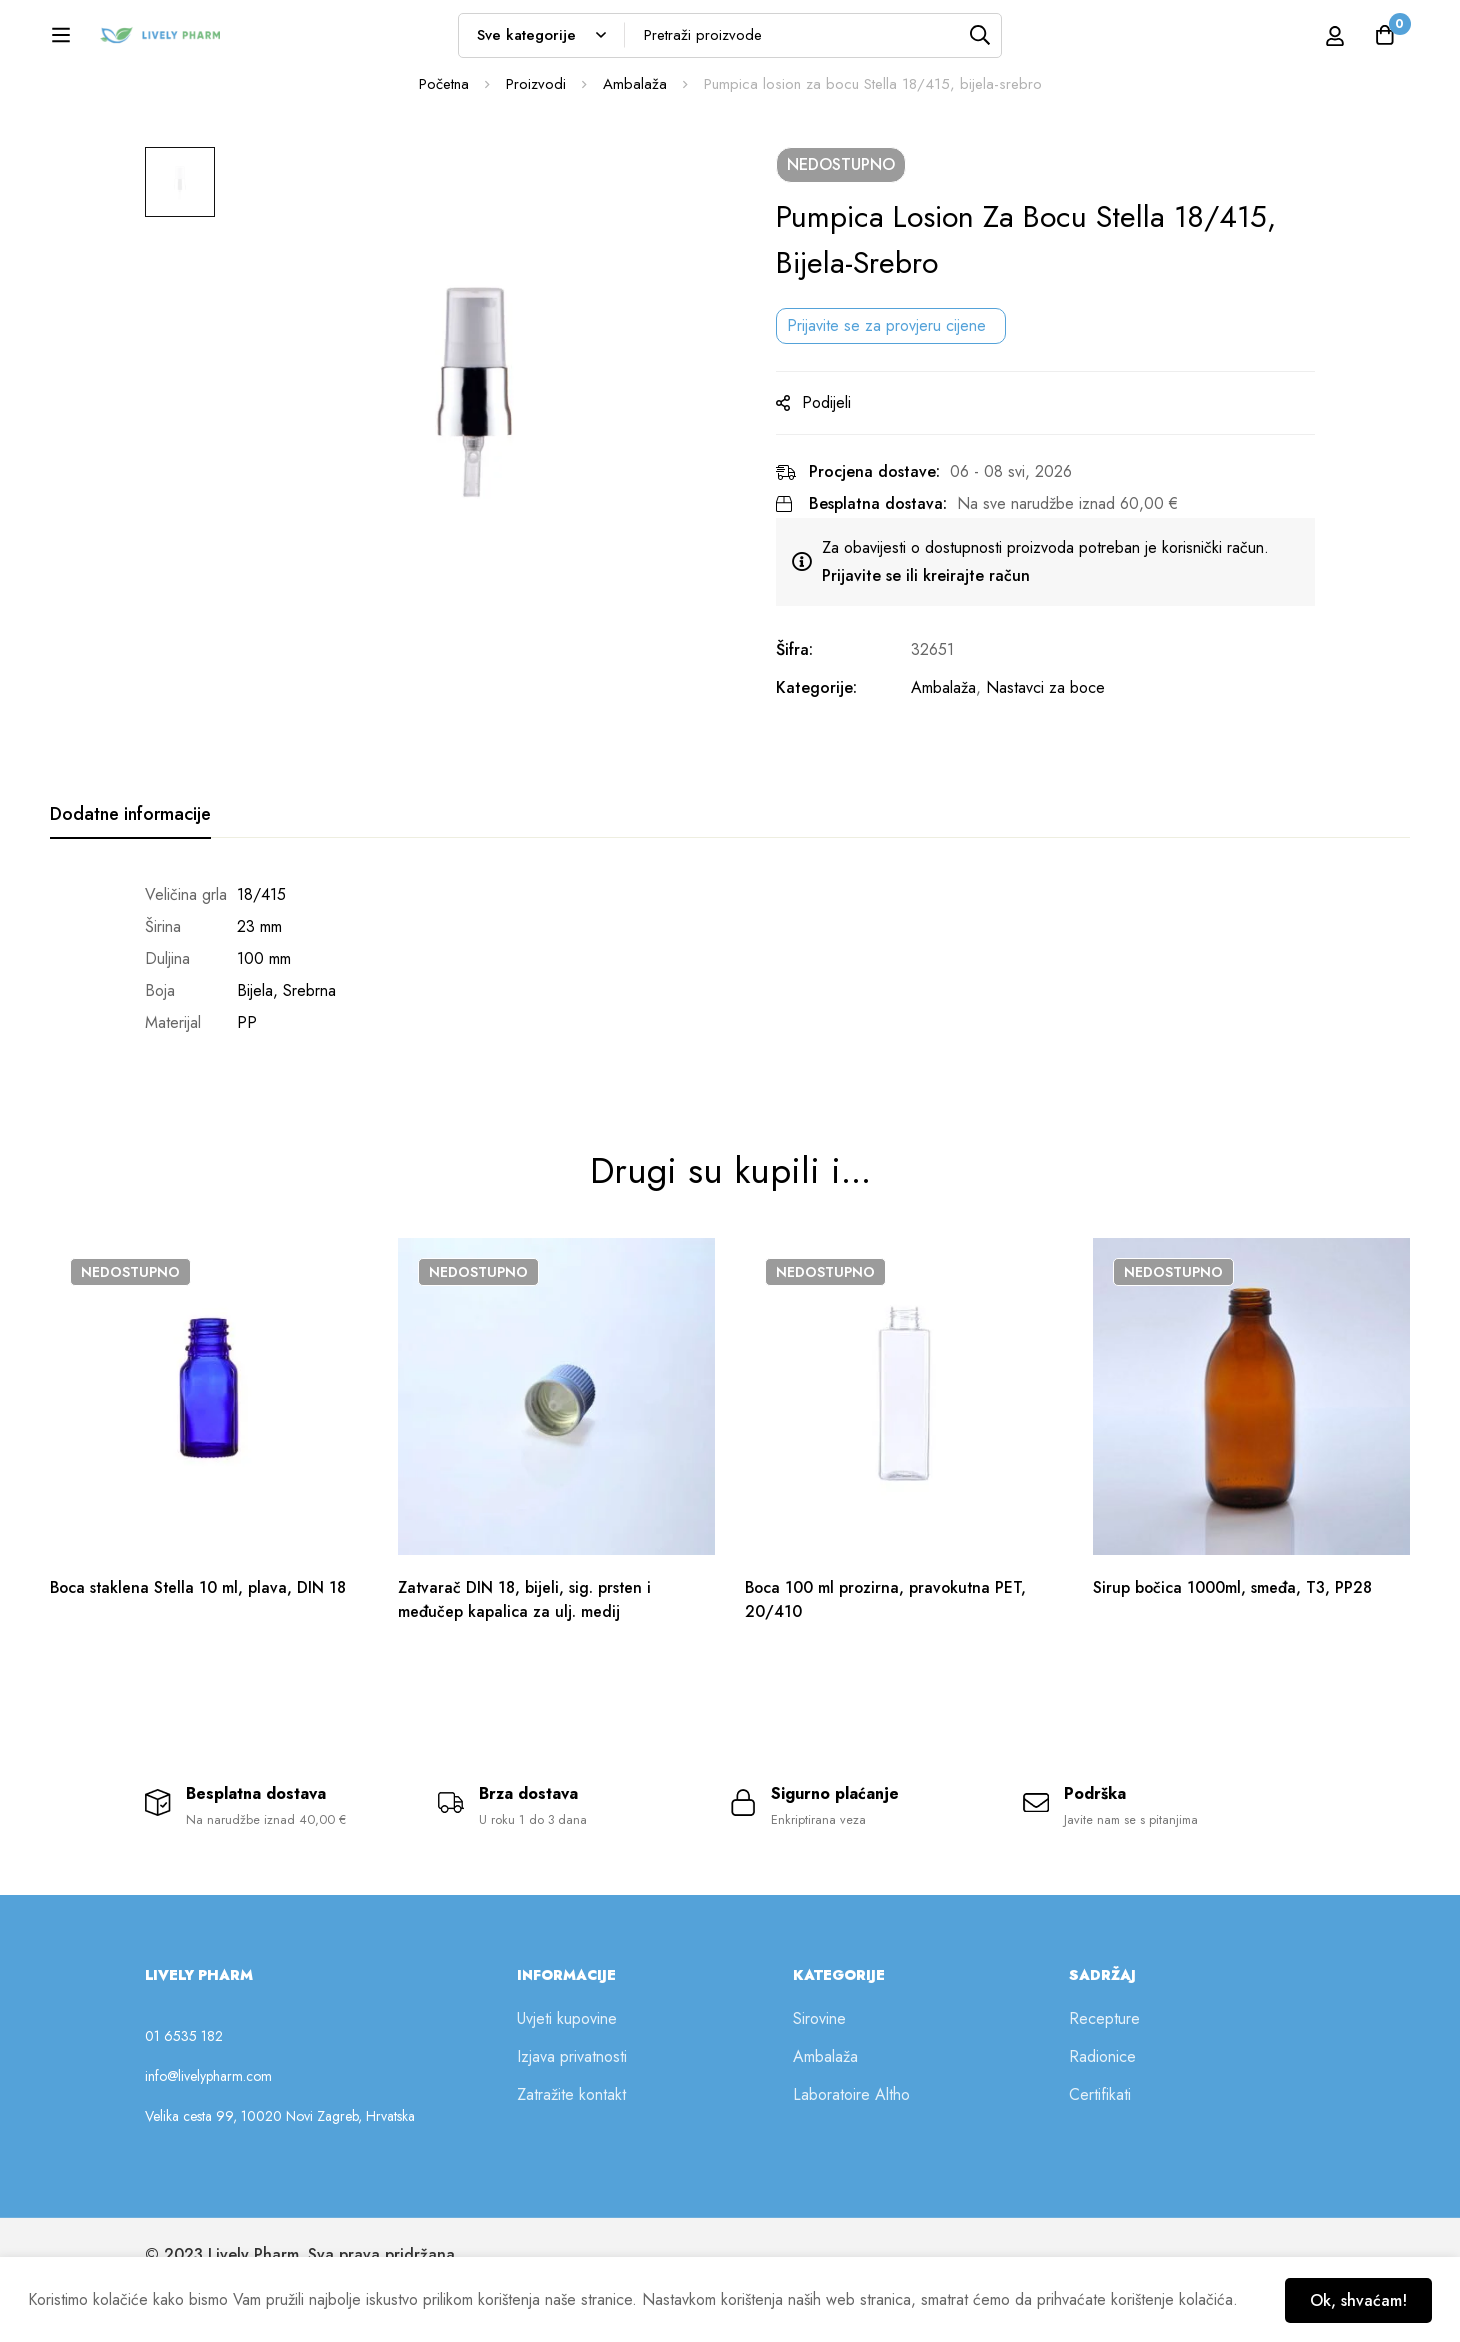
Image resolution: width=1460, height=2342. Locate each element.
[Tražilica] (1033, 41)
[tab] (130, 878)
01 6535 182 (184, 2086)
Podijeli (835, 465)
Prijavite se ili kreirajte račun (935, 638)
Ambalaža (635, 147)
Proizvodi (536, 147)
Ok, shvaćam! (1356, 2299)
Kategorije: (825, 750)
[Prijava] (1313, 42)
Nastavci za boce (1054, 750)
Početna (444, 147)
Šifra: (803, 712)
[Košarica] (1384, 42)
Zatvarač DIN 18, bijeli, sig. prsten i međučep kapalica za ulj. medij (526, 1646)
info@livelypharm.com (208, 2126)
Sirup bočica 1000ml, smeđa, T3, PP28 (1233, 1634)
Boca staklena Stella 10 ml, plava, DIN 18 (200, 1634)
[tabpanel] (730, 1022)
